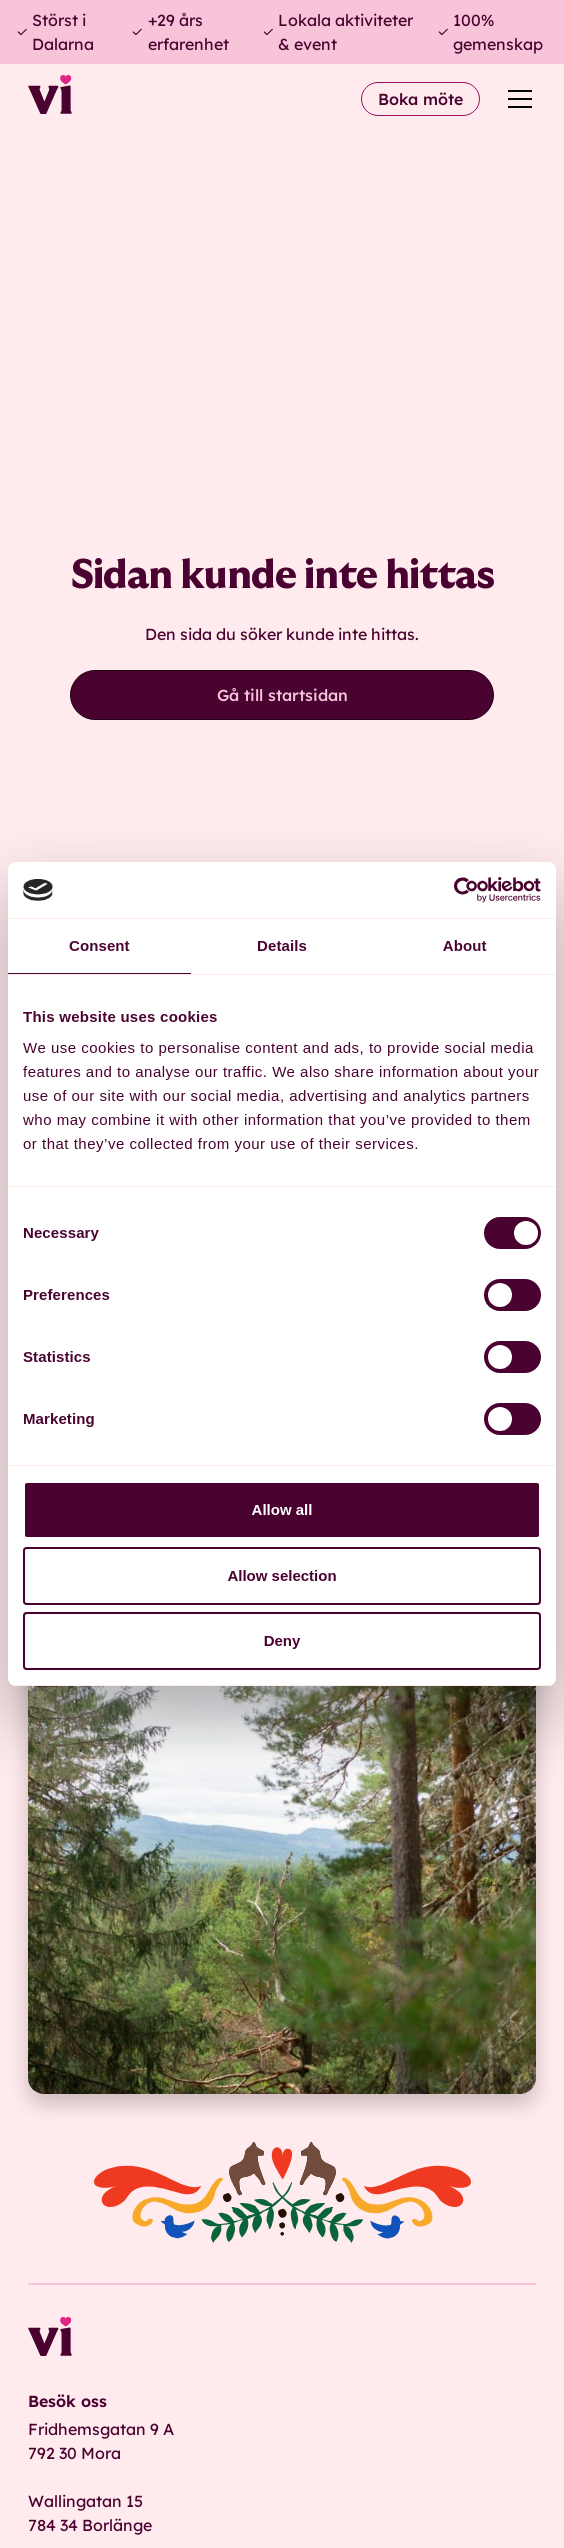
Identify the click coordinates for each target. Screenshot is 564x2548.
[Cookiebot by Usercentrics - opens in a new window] (453, 890)
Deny (282, 1640)
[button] (516, 99)
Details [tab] (282, 945)
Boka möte (420, 99)
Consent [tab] (99, 945)
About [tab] (465, 945)
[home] (50, 99)
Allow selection (281, 1575)
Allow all (282, 1509)
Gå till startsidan (282, 695)
